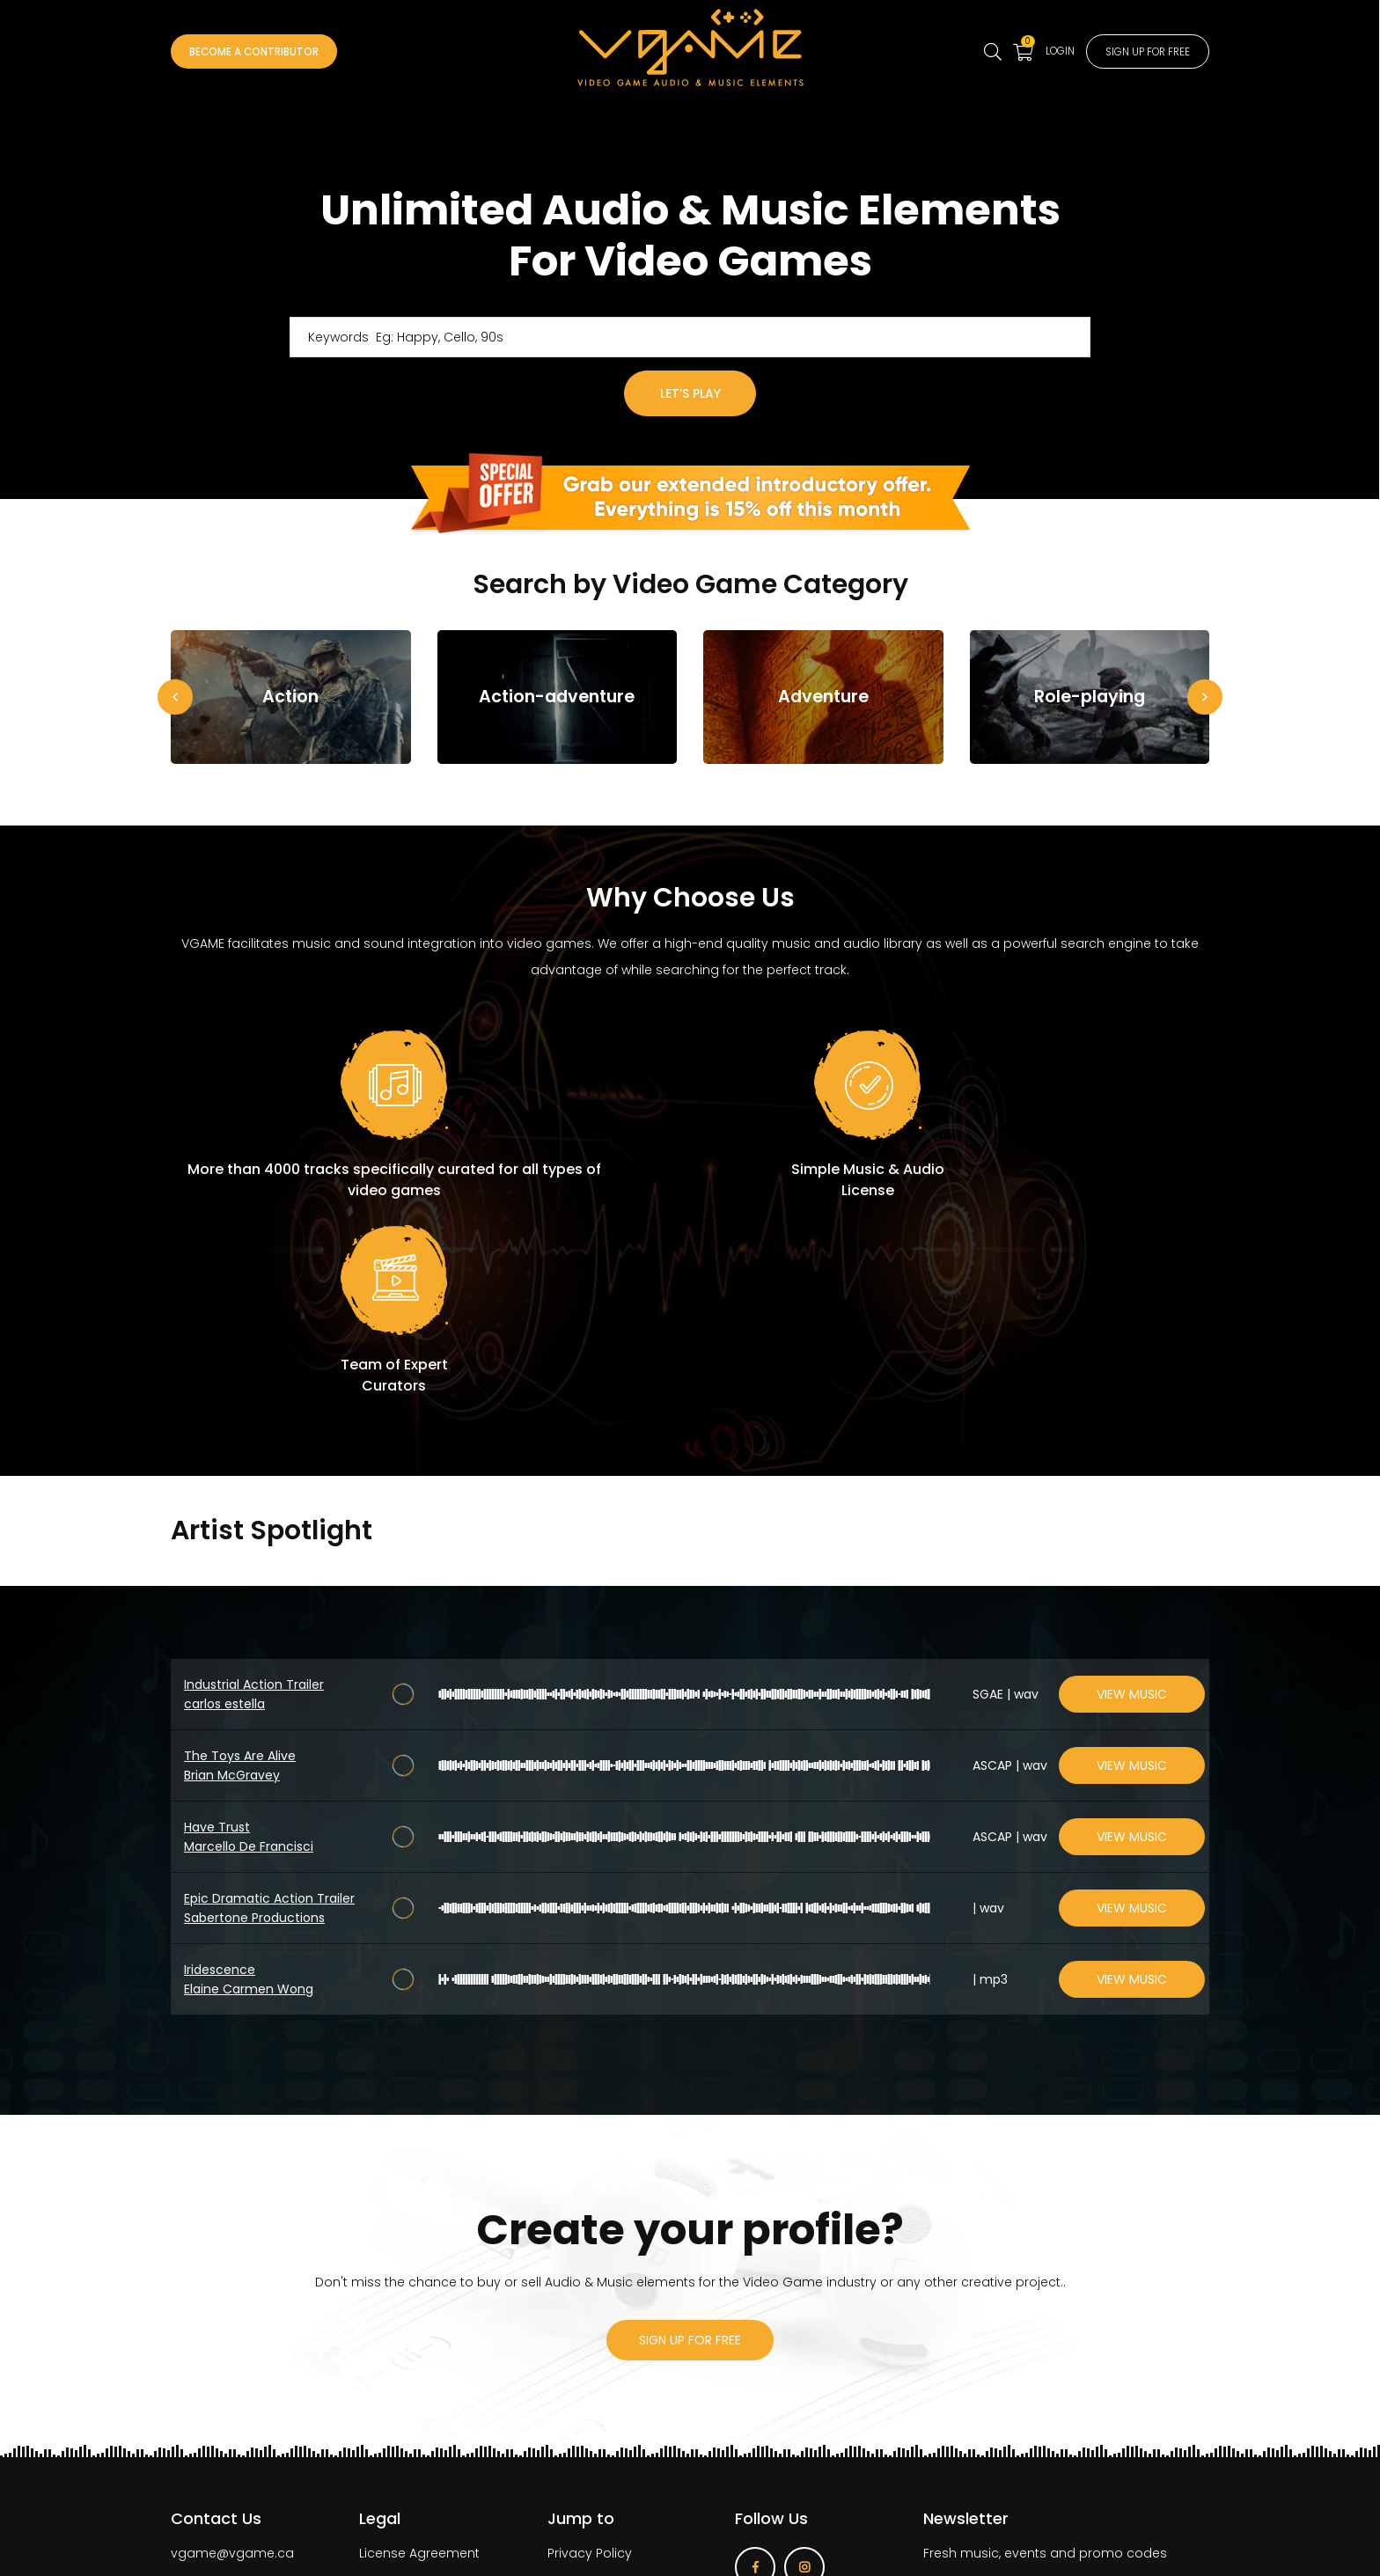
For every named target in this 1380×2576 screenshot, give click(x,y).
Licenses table (404, 2441)
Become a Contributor (272, 52)
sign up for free (690, 2140)
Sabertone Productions (254, 1718)
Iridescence (219, 1770)
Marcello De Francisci (248, 1646)
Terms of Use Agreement (436, 2383)
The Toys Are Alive (240, 1556)
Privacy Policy (589, 2354)
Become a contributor (617, 2383)
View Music (1132, 1494)
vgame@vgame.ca (232, 2354)
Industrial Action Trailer (254, 1484)
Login (1029, 50)
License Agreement (419, 2354)
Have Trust (217, 1627)
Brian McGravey (232, 1575)
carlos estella (224, 1504)
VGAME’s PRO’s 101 (413, 2412)
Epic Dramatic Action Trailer (269, 1698)
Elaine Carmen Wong (248, 1789)
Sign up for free (1134, 52)
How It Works (586, 2412)
